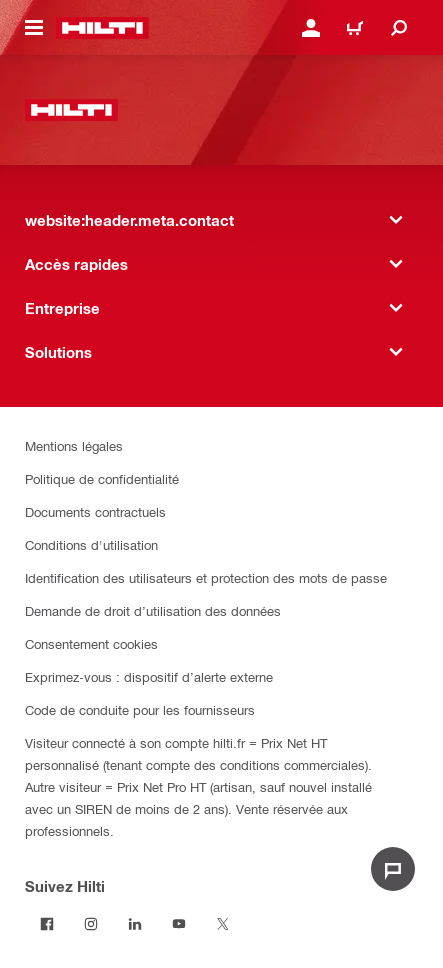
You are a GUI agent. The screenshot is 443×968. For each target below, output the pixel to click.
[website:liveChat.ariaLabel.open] (393, 869)
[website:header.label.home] (102, 28)
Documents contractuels (95, 511)
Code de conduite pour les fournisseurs (140, 709)
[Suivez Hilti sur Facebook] (47, 924)
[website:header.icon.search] (399, 28)
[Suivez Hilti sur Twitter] (223, 924)
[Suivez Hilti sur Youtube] (179, 924)
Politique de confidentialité (102, 478)
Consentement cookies (91, 643)
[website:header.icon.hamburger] (34, 28)
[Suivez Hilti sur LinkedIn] (135, 924)
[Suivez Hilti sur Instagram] (91, 924)
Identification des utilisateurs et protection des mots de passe (206, 577)
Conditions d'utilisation (91, 544)
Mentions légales (74, 445)
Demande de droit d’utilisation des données (153, 610)
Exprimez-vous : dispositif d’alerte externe (149, 676)
